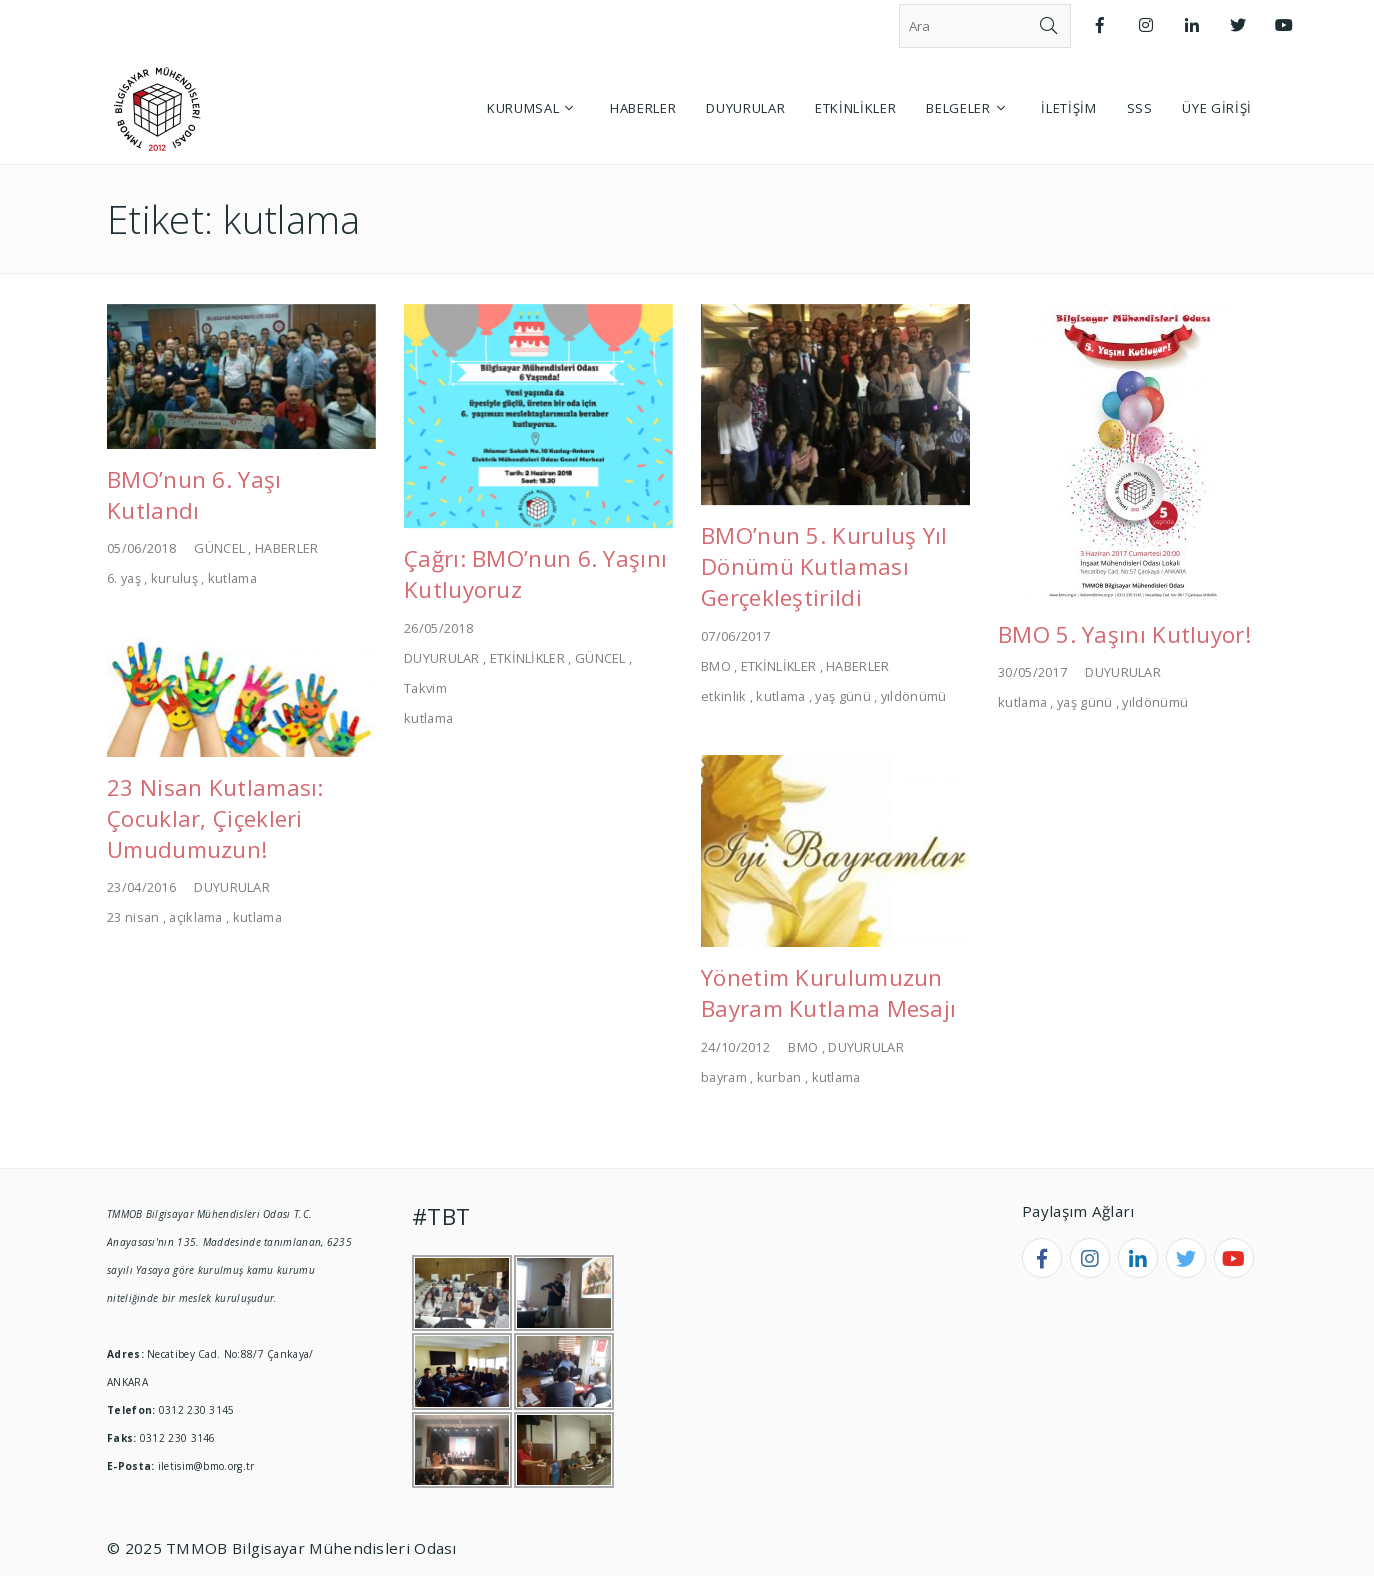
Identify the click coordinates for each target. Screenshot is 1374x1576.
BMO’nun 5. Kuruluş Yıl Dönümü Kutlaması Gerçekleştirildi (824, 566)
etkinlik (723, 696)
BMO (716, 666)
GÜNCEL (219, 548)
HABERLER (286, 548)
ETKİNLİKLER (527, 658)
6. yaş (124, 578)
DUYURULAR (442, 658)
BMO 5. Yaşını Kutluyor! (1125, 634)
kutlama (232, 578)
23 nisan (133, 917)
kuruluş (174, 578)
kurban (779, 1077)
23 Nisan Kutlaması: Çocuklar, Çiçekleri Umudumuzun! (215, 818)
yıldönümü (914, 696)
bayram (724, 1077)
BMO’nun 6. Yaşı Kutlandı (194, 495)
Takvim (425, 688)
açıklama (195, 917)
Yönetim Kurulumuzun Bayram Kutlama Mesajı (828, 993)
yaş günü (842, 696)
